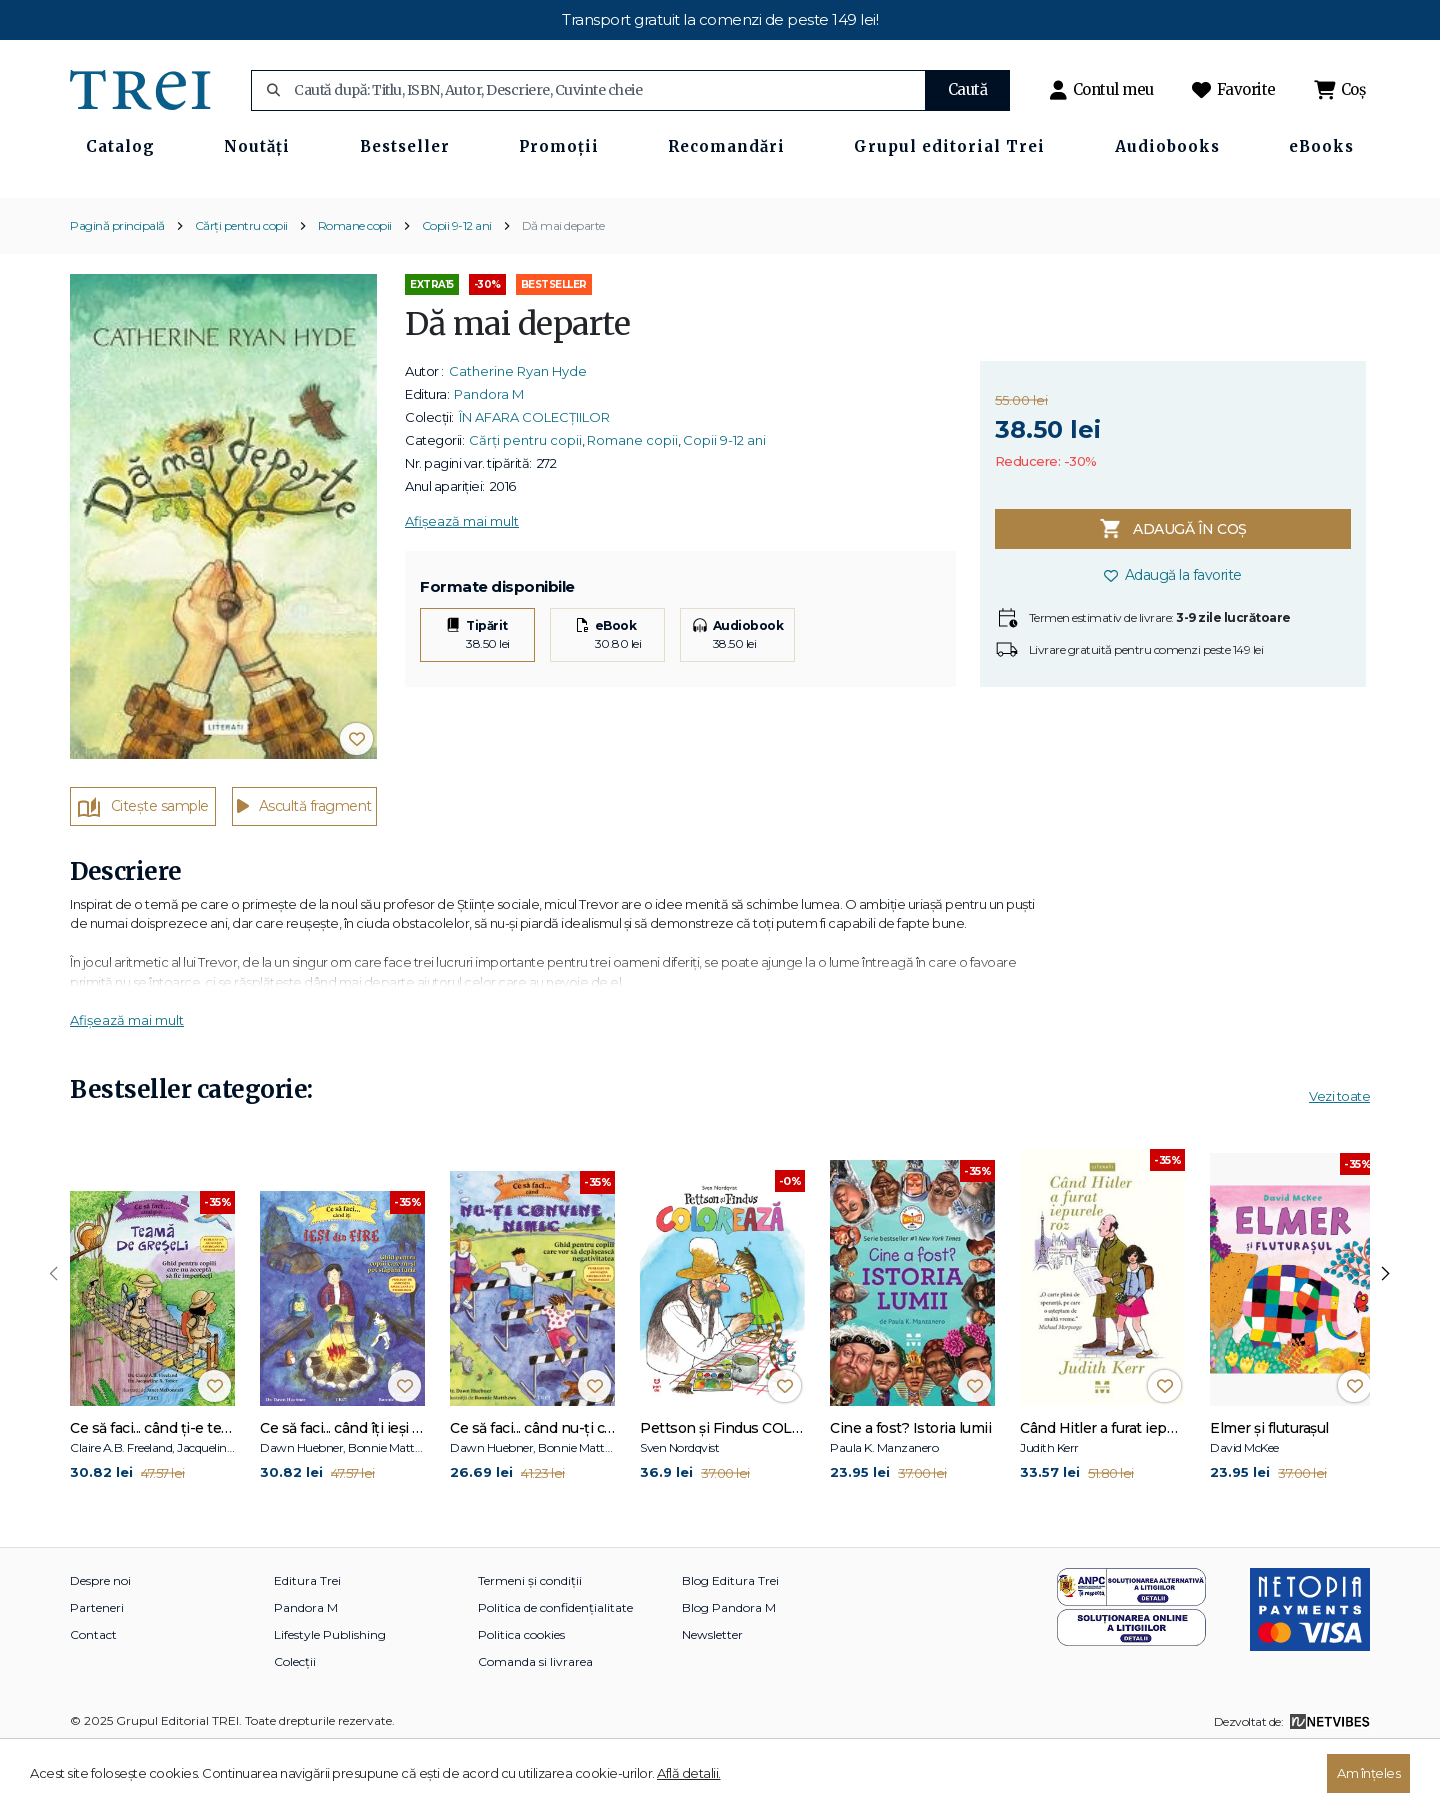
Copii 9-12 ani (457, 283)
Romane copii (355, 283)
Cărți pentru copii (241, 283)
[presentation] (54, 1333)
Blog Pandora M (729, 1666)
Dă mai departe (563, 283)
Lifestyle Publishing (330, 1693)
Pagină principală (117, 283)
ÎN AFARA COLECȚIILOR (534, 475)
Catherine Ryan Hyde (518, 429)
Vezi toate (1339, 1154)
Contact (93, 1693)
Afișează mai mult (462, 579)
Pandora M (489, 452)
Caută (968, 89)
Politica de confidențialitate (555, 1666)
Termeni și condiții (530, 1639)
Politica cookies (521, 1693)
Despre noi (100, 1639)
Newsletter (712, 1693)
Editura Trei (307, 1639)
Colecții (295, 1720)
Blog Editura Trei (730, 1639)
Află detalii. (689, 1773)
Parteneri (97, 1666)
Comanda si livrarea (535, 1720)
